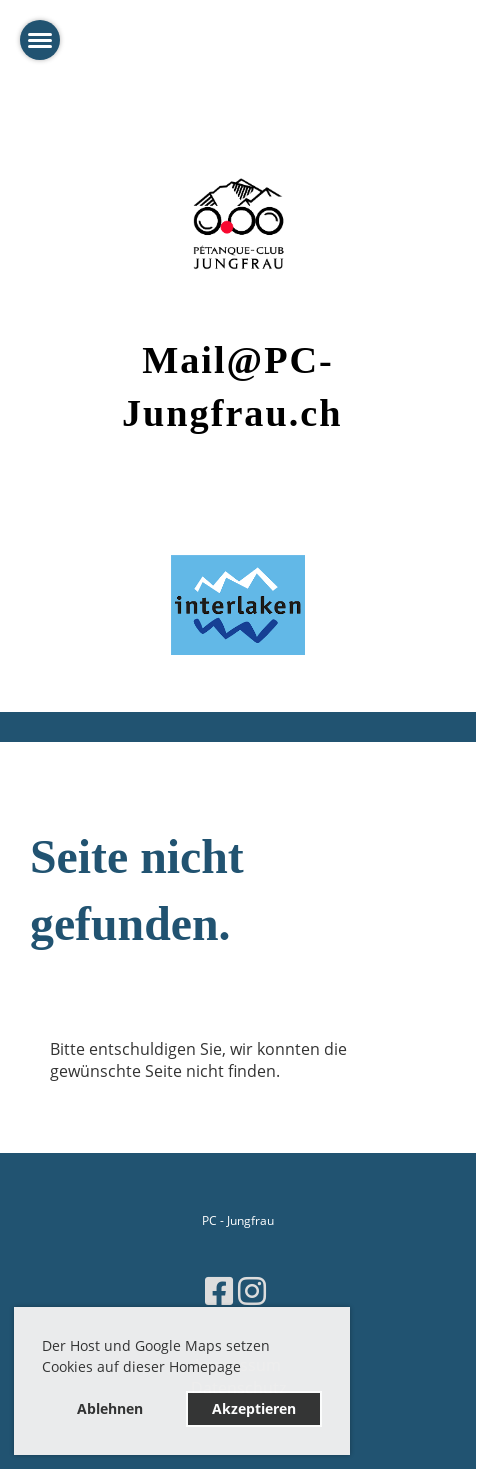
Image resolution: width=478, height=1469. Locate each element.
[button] (248, 1370)
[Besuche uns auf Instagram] (252, 1290)
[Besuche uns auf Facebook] (219, 1290)
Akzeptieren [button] (254, 1408)
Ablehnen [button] (110, 1408)
